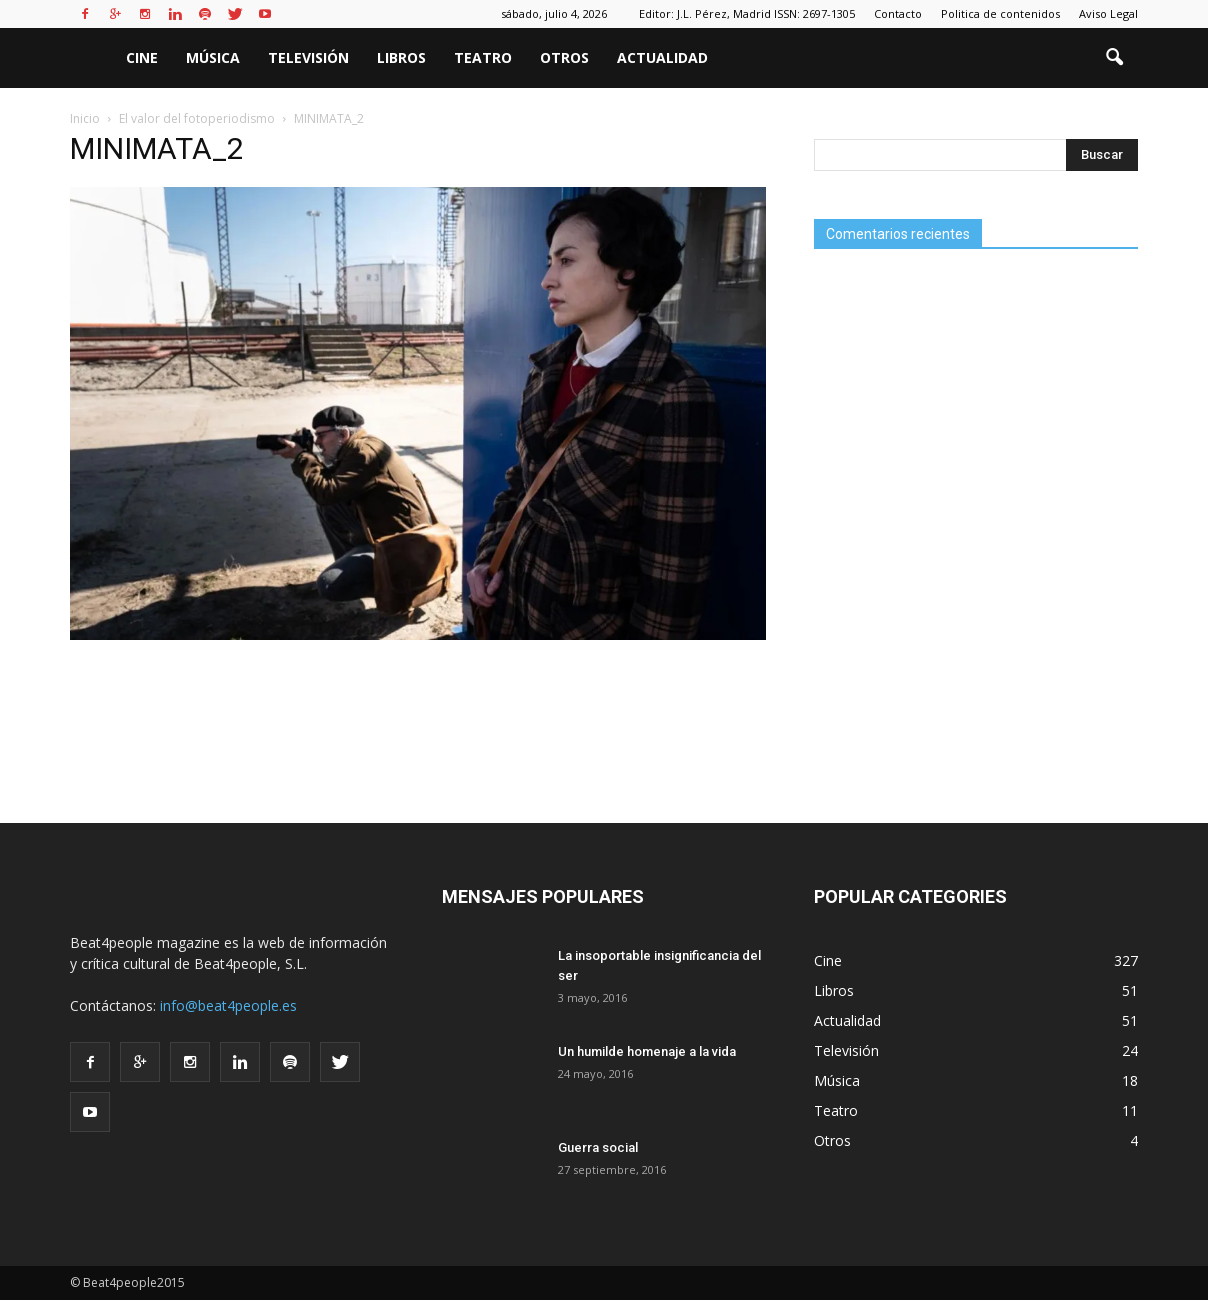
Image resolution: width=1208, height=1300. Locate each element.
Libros (401, 57)
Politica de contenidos (1000, 13)
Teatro (483, 57)
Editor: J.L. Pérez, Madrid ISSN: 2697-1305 (747, 13)
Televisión (308, 57)
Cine (142, 57)
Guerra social (598, 1147)
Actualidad (662, 57)
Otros (564, 57)
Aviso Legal (1108, 13)
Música (213, 57)
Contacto (898, 13)
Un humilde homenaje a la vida (647, 1051)
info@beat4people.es (228, 1005)
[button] (1114, 58)
